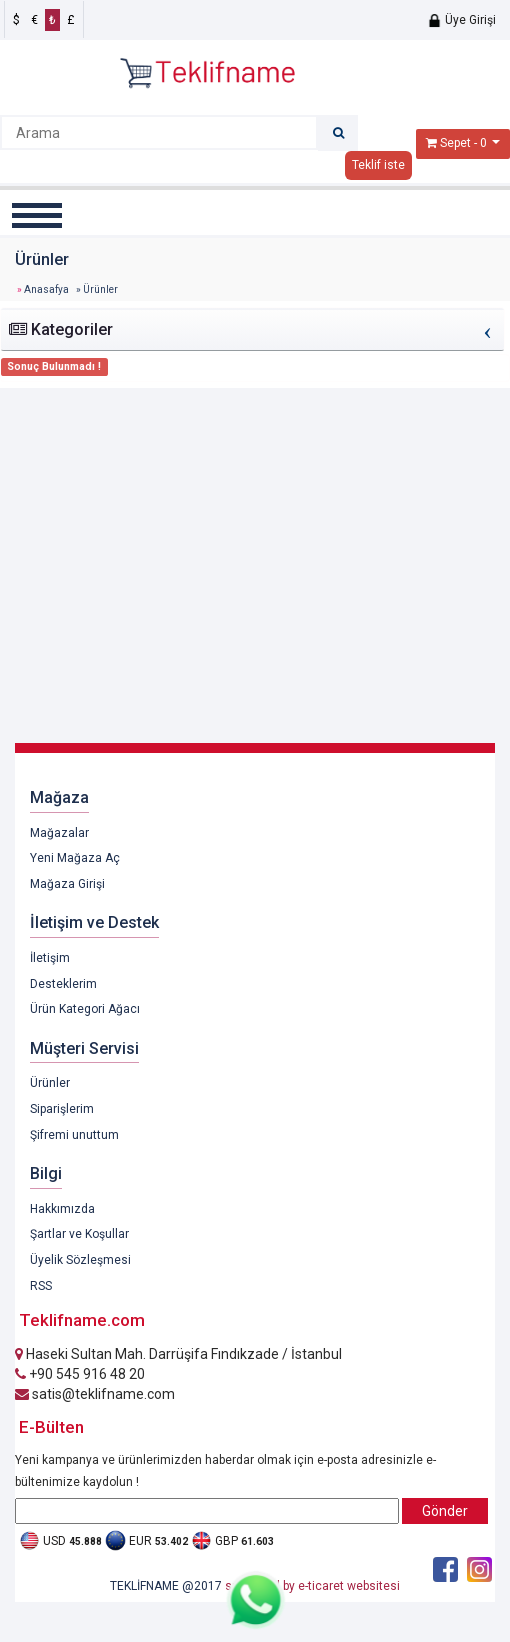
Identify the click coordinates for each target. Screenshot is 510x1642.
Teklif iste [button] (378, 165)
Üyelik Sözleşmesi (80, 1260)
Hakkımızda (62, 1209)
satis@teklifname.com (95, 1394)
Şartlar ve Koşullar (79, 1234)
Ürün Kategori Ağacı (85, 1009)
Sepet (455, 143)
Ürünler (50, 1083)
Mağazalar (59, 833)
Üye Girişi (461, 20)
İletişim (50, 958)
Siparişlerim (62, 1109)
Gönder (445, 1511)
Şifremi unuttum (74, 1135)
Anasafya (46, 289)
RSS (41, 1286)
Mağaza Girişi (67, 884)
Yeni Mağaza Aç (75, 858)
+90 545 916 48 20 (80, 1374)
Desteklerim (63, 984)
